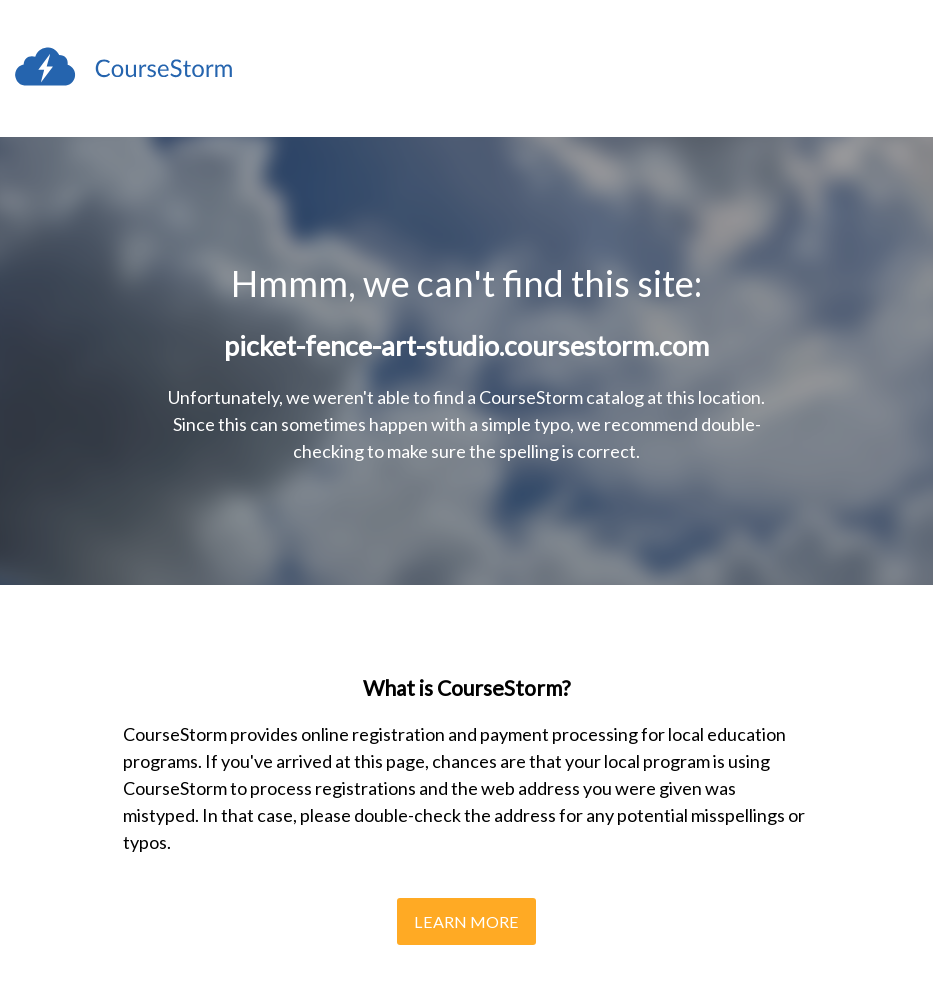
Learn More (466, 921)
